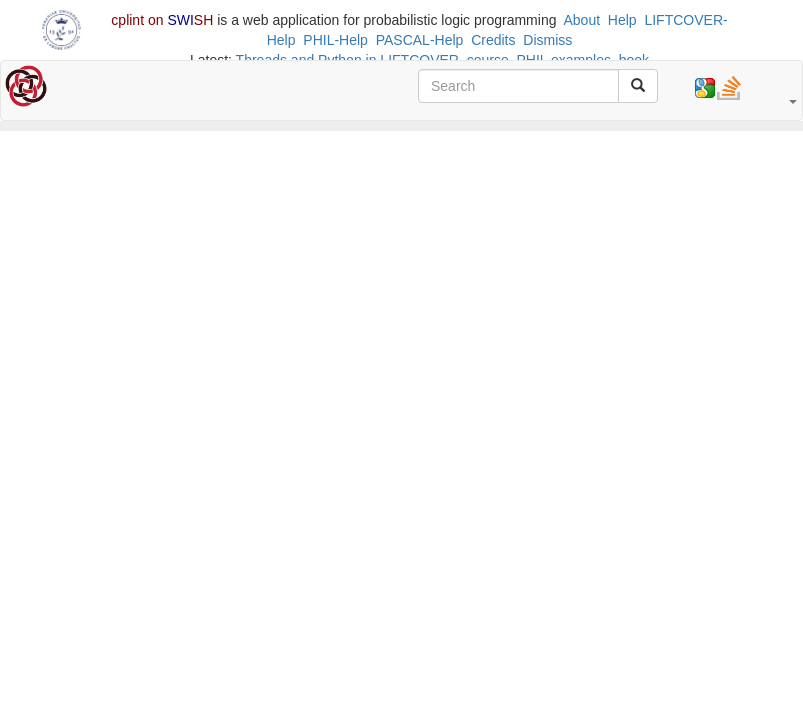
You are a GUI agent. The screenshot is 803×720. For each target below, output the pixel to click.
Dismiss (547, 40)
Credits (493, 40)
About (581, 20)
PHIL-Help (335, 40)
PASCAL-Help (420, 40)
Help (622, 20)
